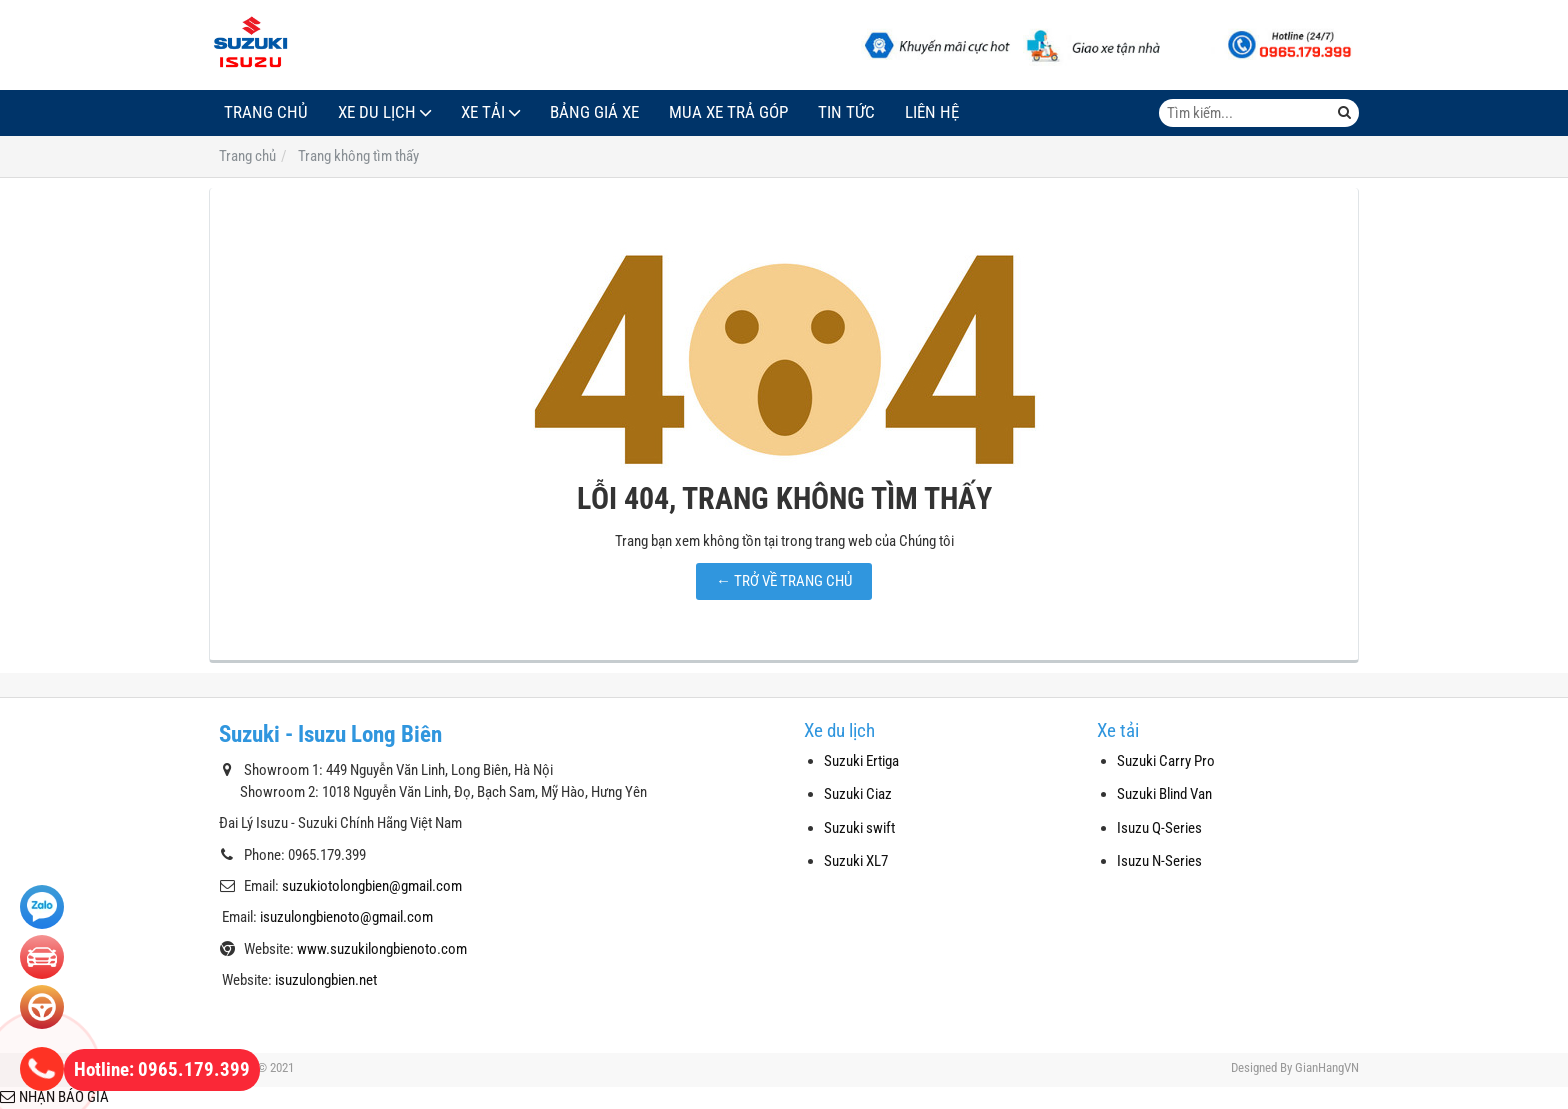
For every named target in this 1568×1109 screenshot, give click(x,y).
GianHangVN (1327, 1067)
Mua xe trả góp (728, 112)
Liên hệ (932, 112)
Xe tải (483, 112)
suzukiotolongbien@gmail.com (372, 886)
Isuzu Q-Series (1159, 828)
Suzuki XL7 (856, 861)
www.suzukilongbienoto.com (382, 949)
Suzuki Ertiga (861, 761)
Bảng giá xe (594, 112)
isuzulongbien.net (326, 980)
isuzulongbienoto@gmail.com (346, 917)
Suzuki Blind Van (1164, 794)
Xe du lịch (377, 112)
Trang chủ (266, 112)
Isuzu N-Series (1159, 861)
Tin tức (846, 112)
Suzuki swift (859, 828)
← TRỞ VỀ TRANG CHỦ (784, 581)
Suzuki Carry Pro (1166, 761)
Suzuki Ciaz (858, 794)
